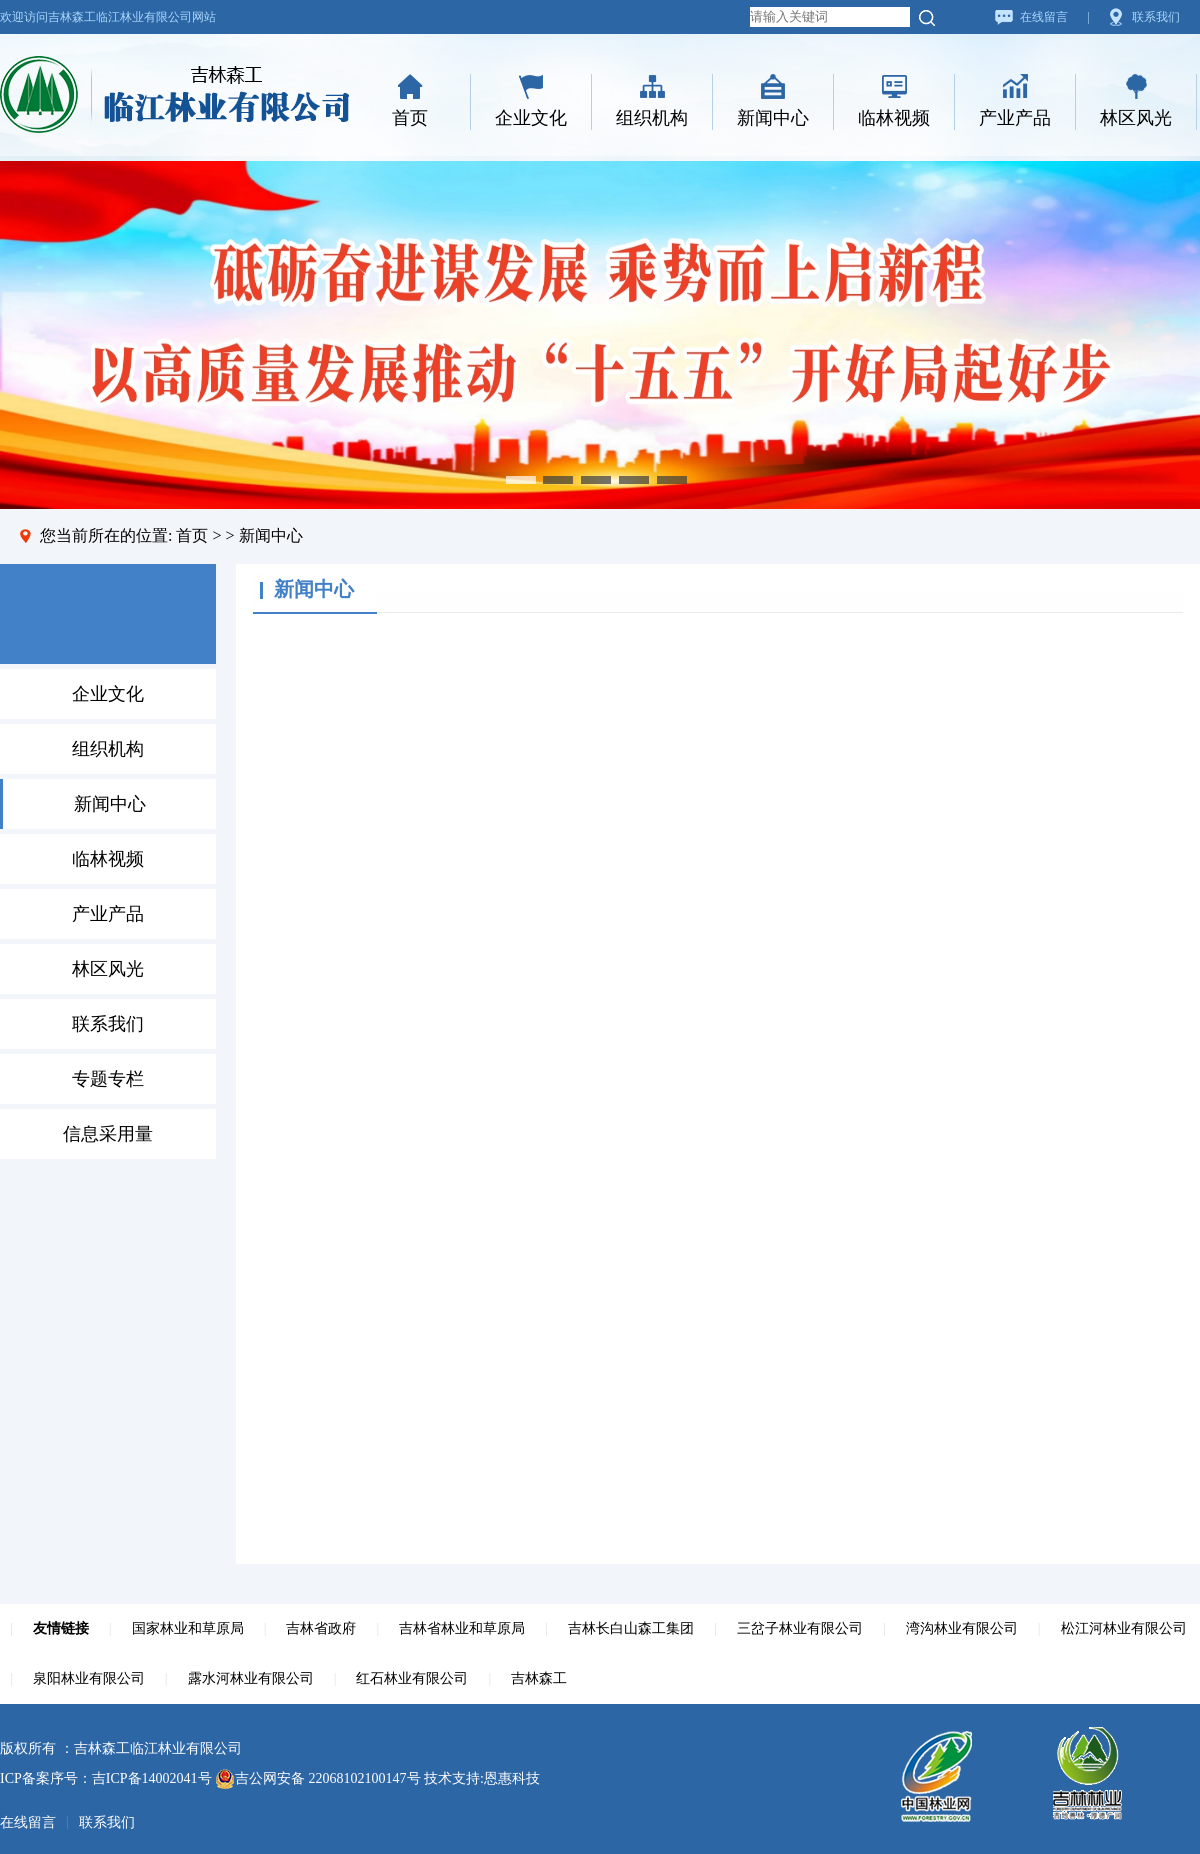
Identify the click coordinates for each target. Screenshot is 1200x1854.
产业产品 (1015, 118)
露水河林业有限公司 (251, 1678)
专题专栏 (108, 1079)
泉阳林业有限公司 (89, 1678)
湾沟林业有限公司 (962, 1628)
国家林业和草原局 (188, 1628)
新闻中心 (773, 118)
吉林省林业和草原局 (462, 1628)
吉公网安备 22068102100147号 (318, 1778)
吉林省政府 (321, 1628)
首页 (410, 118)
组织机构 (652, 118)
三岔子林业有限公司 (800, 1628)
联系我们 (1156, 17)
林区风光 (1136, 118)
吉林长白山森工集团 (631, 1628)
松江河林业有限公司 (1124, 1628)
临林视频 (894, 118)
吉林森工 (539, 1678)
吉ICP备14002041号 (152, 1778)
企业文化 (531, 118)
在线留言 (1044, 17)
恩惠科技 (512, 1778)
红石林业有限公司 (412, 1678)
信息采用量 (108, 1134)
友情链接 (61, 1628)
